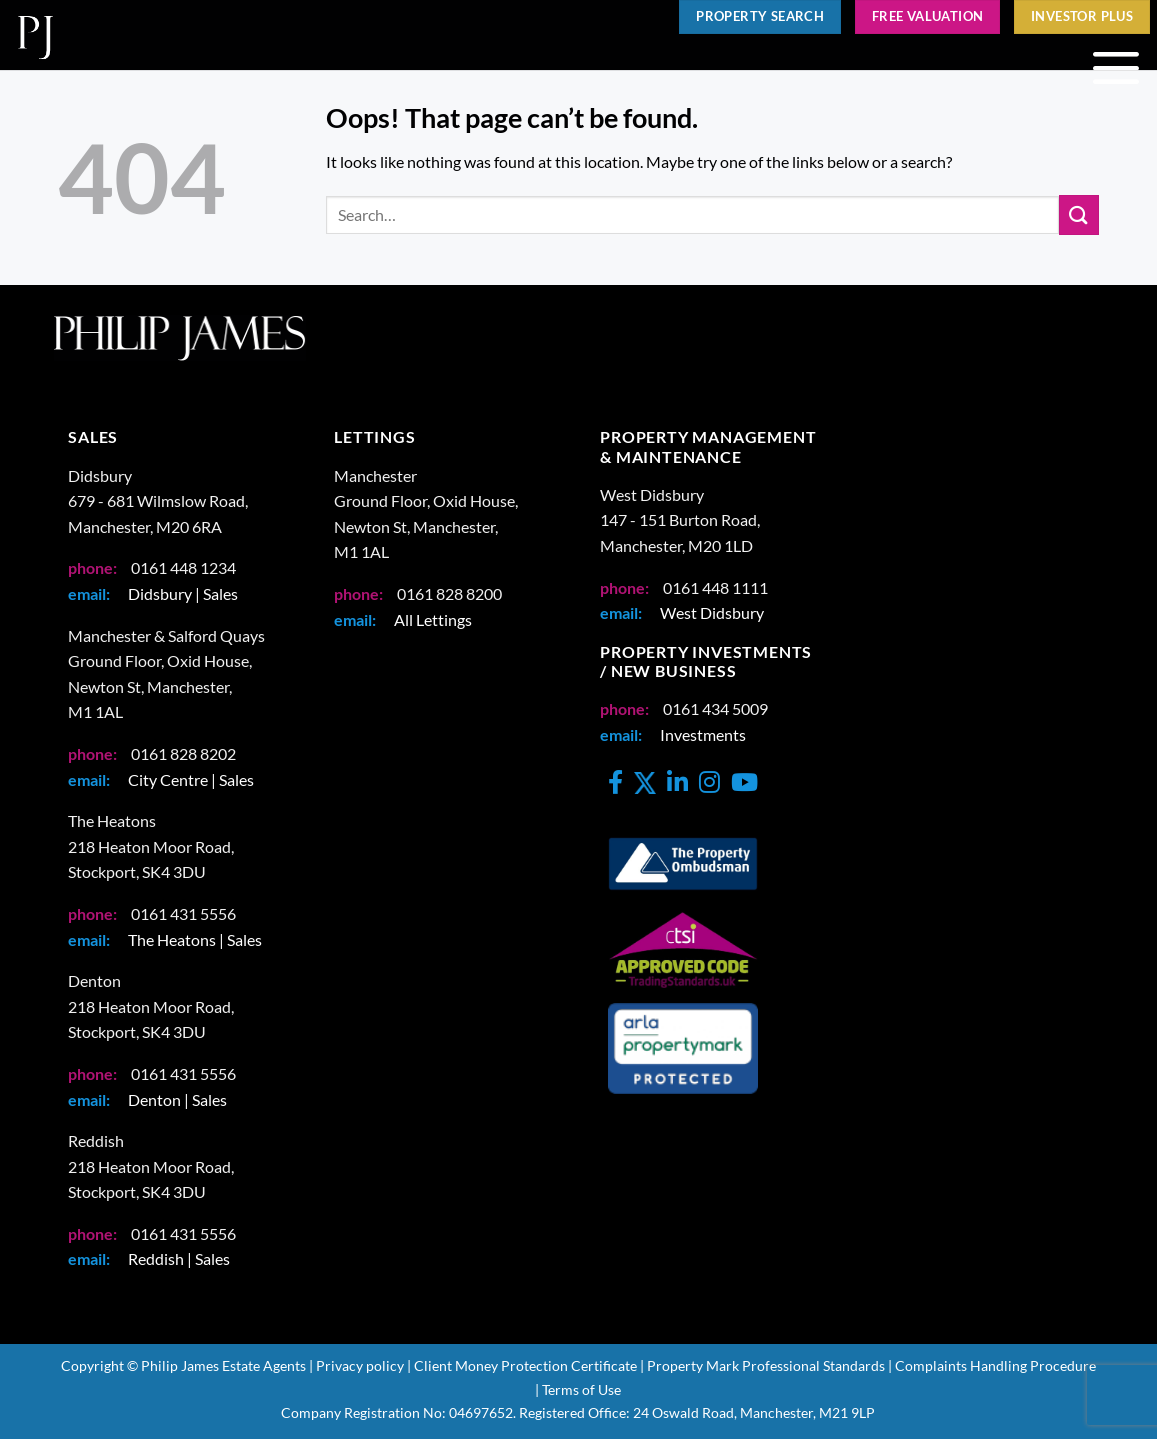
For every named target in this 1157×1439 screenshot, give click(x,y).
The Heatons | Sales (195, 939)
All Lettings (433, 619)
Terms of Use (581, 1389)
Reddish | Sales (179, 1258)
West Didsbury (712, 612)
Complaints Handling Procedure (995, 1365)
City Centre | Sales (191, 779)
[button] (1115, 69)
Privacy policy (360, 1365)
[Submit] (1079, 214)
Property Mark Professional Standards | (769, 1365)
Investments (703, 734)
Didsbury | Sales (183, 593)
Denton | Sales (177, 1099)
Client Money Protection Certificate (525, 1365)
